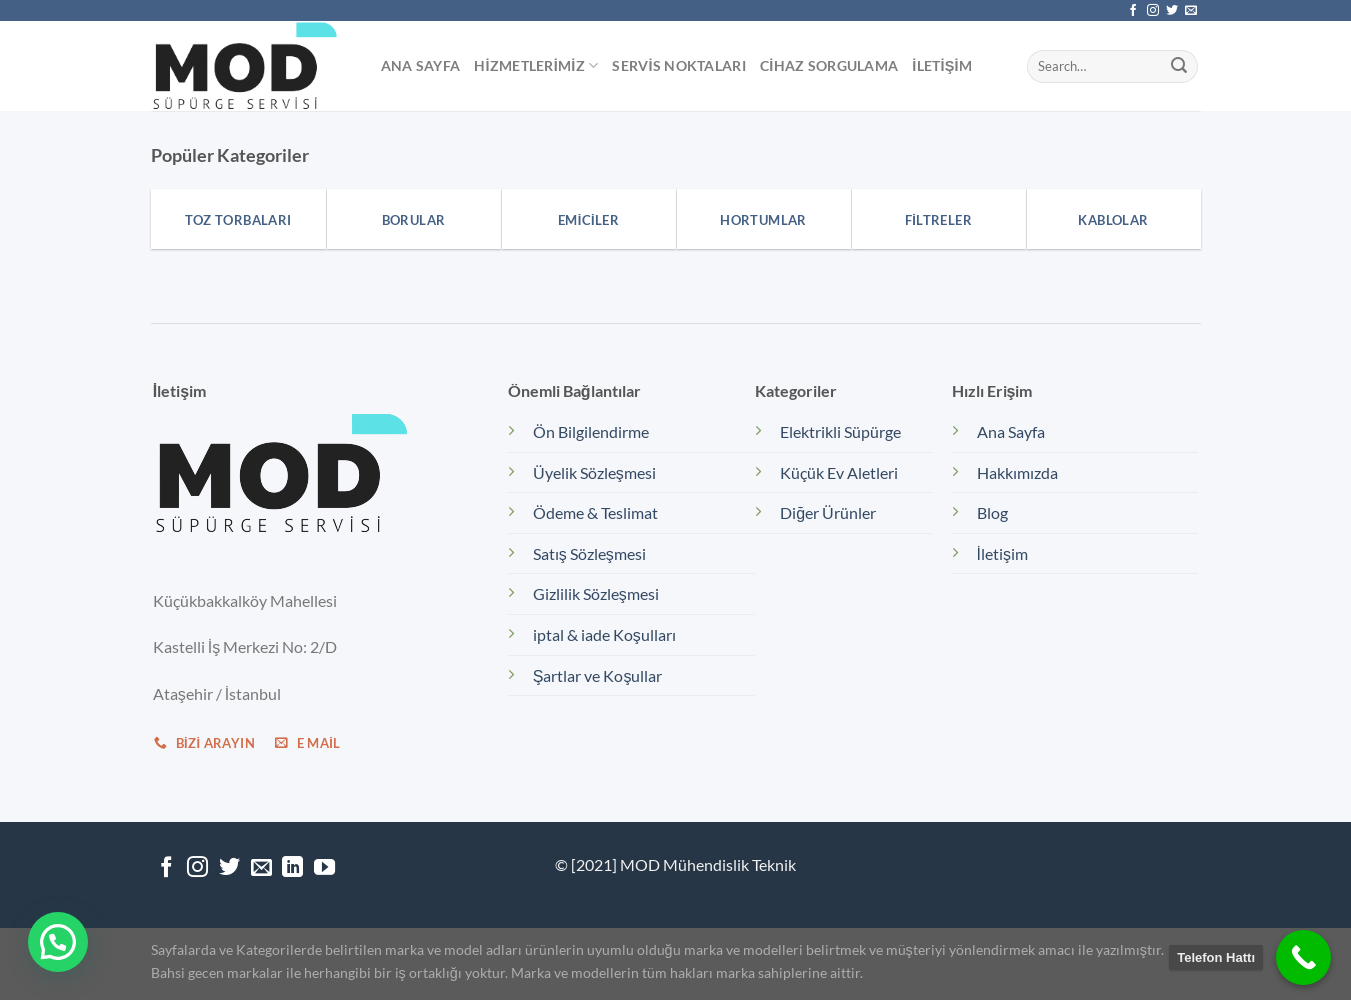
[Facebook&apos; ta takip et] (1133, 11)
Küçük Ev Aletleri (839, 472)
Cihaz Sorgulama (829, 65)
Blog (992, 512)
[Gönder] (1179, 66)
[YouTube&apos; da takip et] (324, 868)
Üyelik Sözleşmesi (594, 472)
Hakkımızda (1017, 472)
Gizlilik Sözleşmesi (596, 593)
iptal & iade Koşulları (604, 634)
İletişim (942, 65)
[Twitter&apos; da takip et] (1172, 11)
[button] (58, 942)
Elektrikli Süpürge (840, 431)
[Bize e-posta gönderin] (1191, 11)
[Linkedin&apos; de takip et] (292, 868)
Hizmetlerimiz (536, 65)
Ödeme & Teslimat (595, 512)
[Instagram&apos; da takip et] (1153, 11)
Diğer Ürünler (828, 512)
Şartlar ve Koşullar (598, 675)
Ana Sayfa (421, 65)
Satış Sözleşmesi (589, 553)
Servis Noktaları (679, 65)
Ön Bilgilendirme (591, 431)
